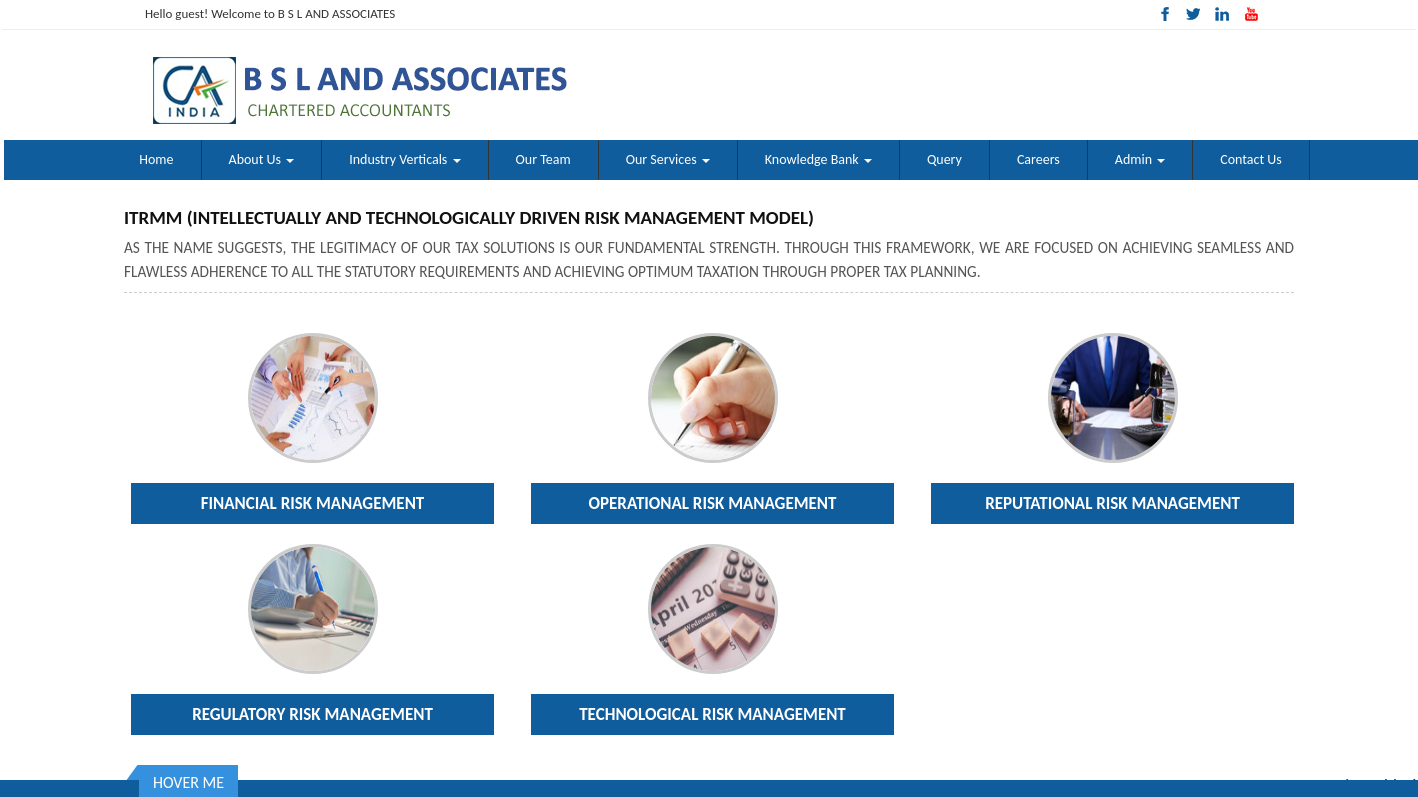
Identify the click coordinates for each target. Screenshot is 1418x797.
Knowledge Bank (818, 159)
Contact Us (1251, 159)
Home (156, 159)
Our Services (668, 159)
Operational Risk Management (713, 503)
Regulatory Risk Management (312, 714)
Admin (1140, 159)
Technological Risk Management (712, 714)
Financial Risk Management (313, 503)
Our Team (543, 159)
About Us (262, 159)
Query (944, 159)
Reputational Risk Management (1112, 503)
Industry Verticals (404, 159)
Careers (1038, 159)
